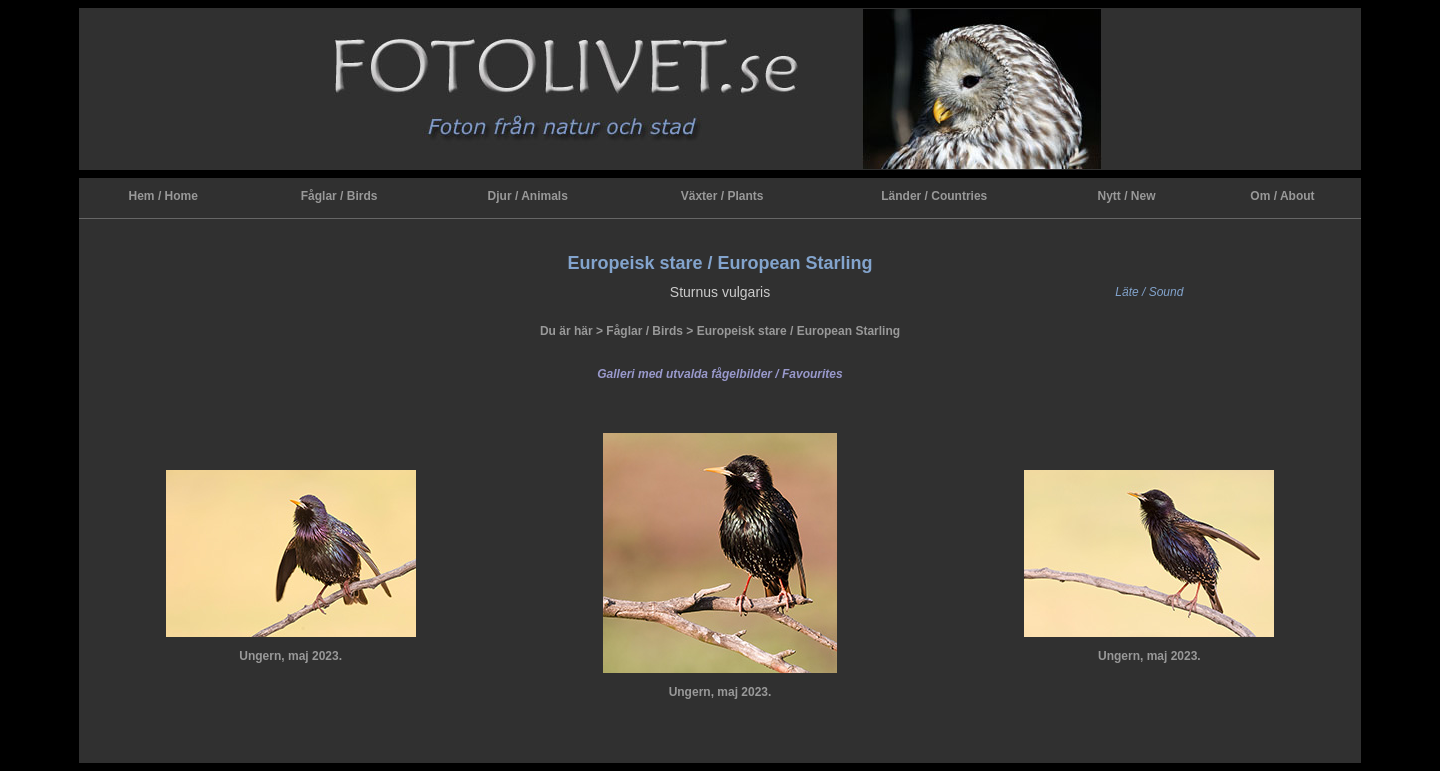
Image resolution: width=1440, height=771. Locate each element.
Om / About (1282, 196)
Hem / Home (163, 196)
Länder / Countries (934, 196)
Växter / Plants (722, 196)
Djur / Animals (528, 196)
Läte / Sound (1149, 292)
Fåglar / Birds (339, 196)
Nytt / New (1126, 196)
